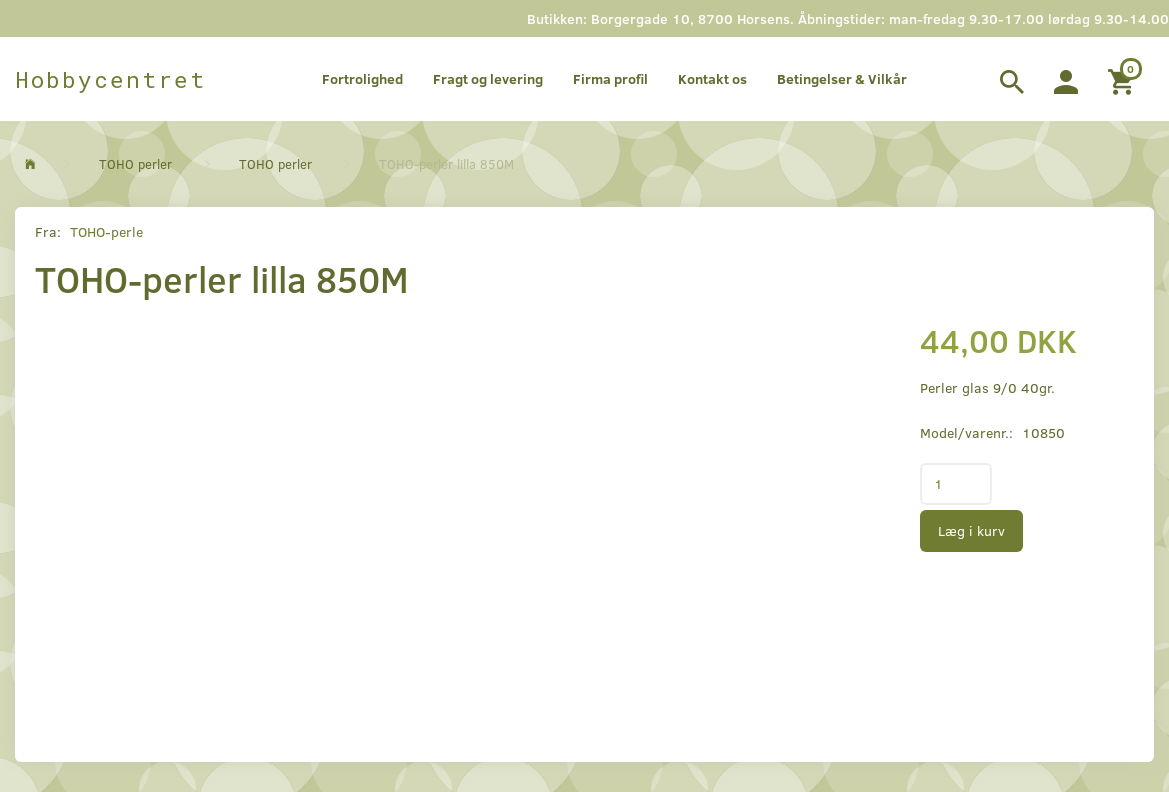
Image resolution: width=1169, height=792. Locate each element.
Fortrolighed (362, 78)
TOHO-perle (106, 231)
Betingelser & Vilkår (842, 78)
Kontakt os (712, 78)
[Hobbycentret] (110, 79)
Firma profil (610, 78)
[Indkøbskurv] (1123, 79)
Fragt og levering (488, 78)
